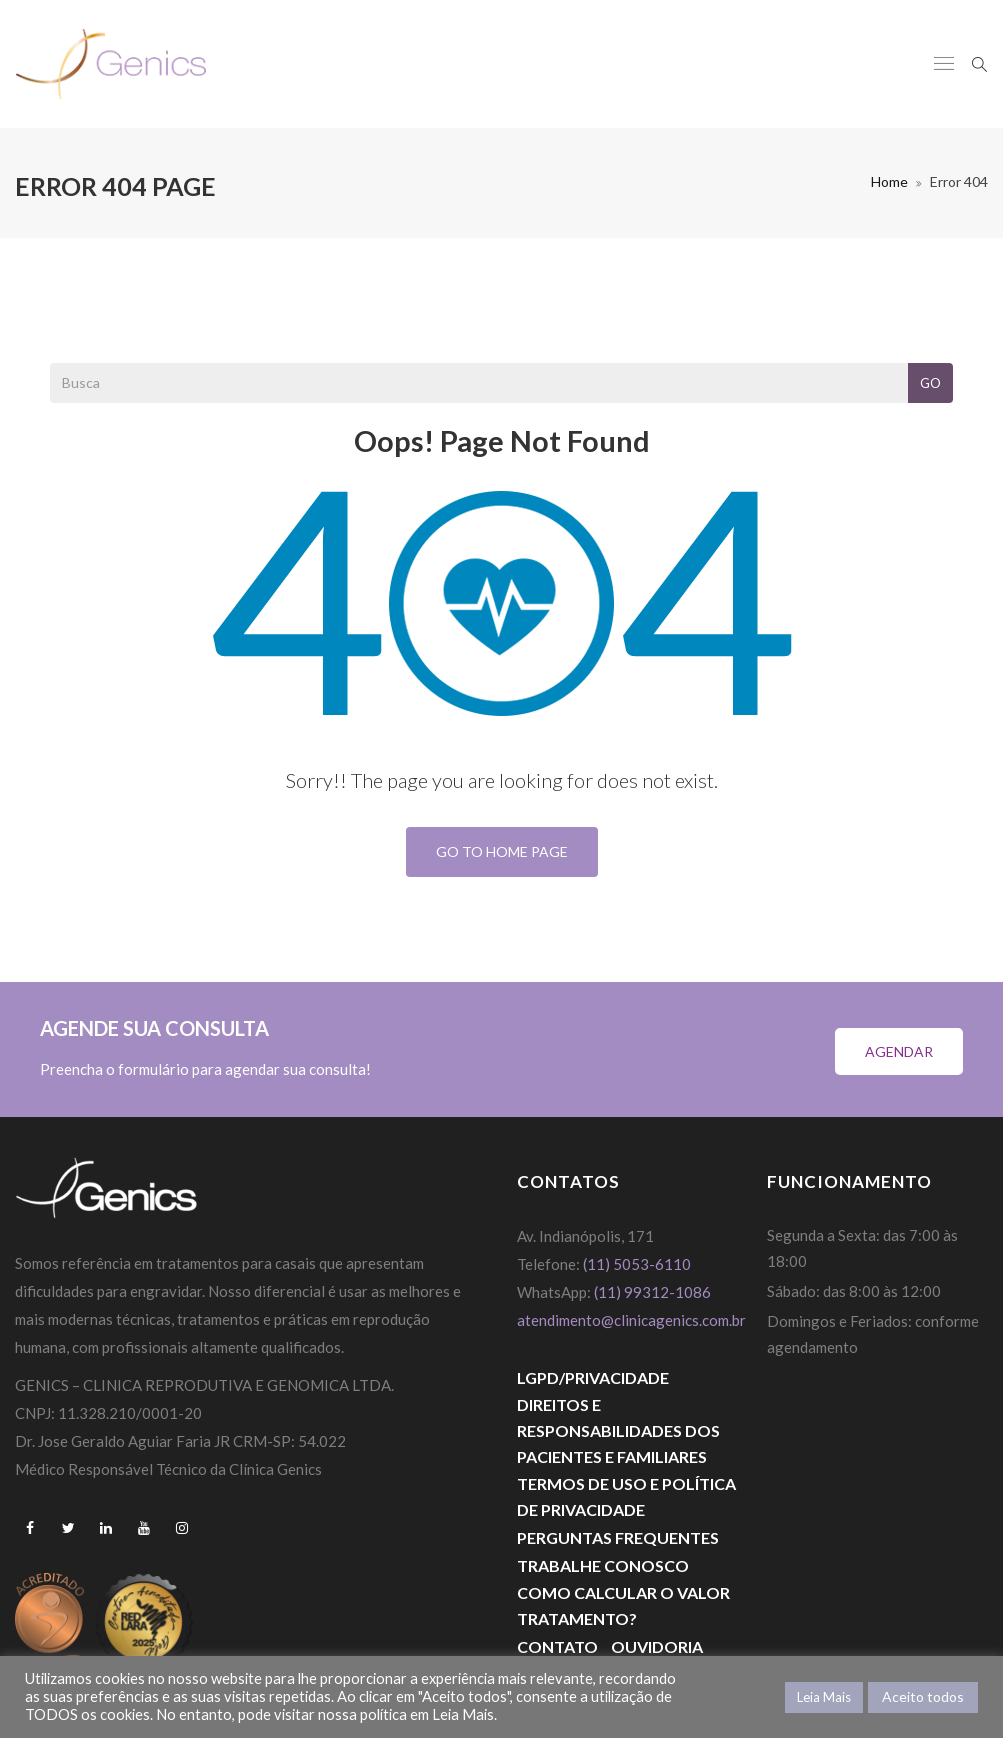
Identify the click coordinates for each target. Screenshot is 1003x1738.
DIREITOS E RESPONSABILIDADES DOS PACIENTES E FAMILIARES (618, 1430)
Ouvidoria (657, 1646)
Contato (557, 1646)
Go (930, 383)
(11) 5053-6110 (637, 1264)
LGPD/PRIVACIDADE (593, 1377)
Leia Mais (824, 1697)
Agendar (899, 1051)
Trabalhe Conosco (603, 1565)
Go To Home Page (502, 851)
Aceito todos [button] (923, 1696)
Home (889, 181)
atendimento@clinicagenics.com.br (631, 1320)
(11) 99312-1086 (654, 1292)
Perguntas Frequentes (618, 1537)
